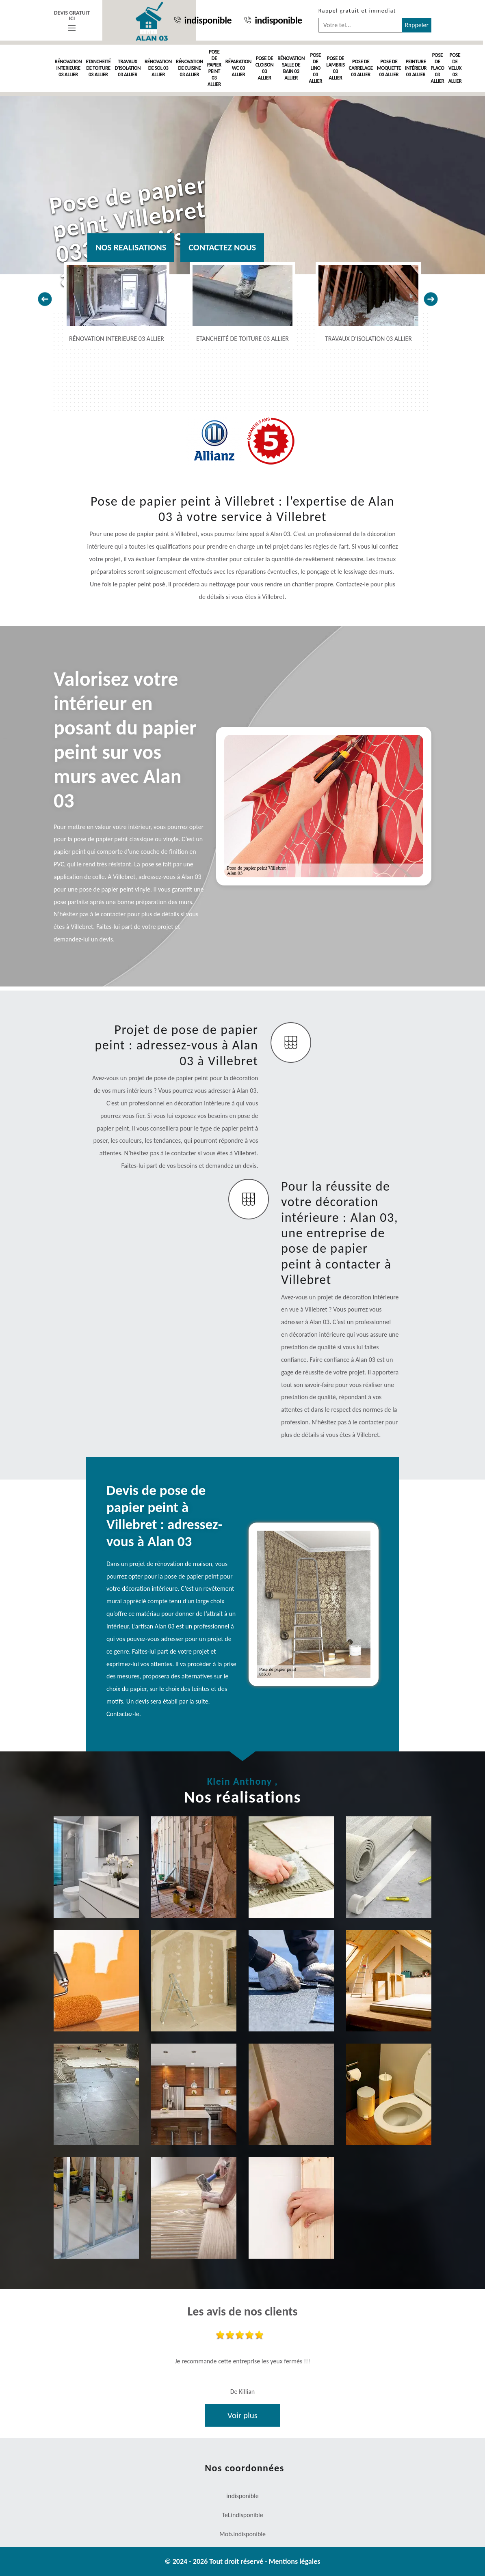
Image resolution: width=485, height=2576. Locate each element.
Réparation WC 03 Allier (238, 68)
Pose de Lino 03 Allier (315, 68)
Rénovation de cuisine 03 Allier (189, 68)
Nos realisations (130, 247)
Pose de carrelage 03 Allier (361, 68)
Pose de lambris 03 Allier (335, 68)
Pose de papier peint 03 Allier (214, 68)
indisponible (202, 20)
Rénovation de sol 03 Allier (158, 68)
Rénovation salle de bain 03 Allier (291, 68)
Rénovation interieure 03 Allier (68, 68)
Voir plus (242, 2415)
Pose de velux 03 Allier (454, 68)
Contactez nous (222, 247)
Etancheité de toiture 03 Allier (98, 68)
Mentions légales (294, 2561)
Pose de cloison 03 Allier (264, 68)
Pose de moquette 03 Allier (389, 68)
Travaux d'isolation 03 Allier (128, 68)
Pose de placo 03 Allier (437, 68)
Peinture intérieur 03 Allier (416, 68)
